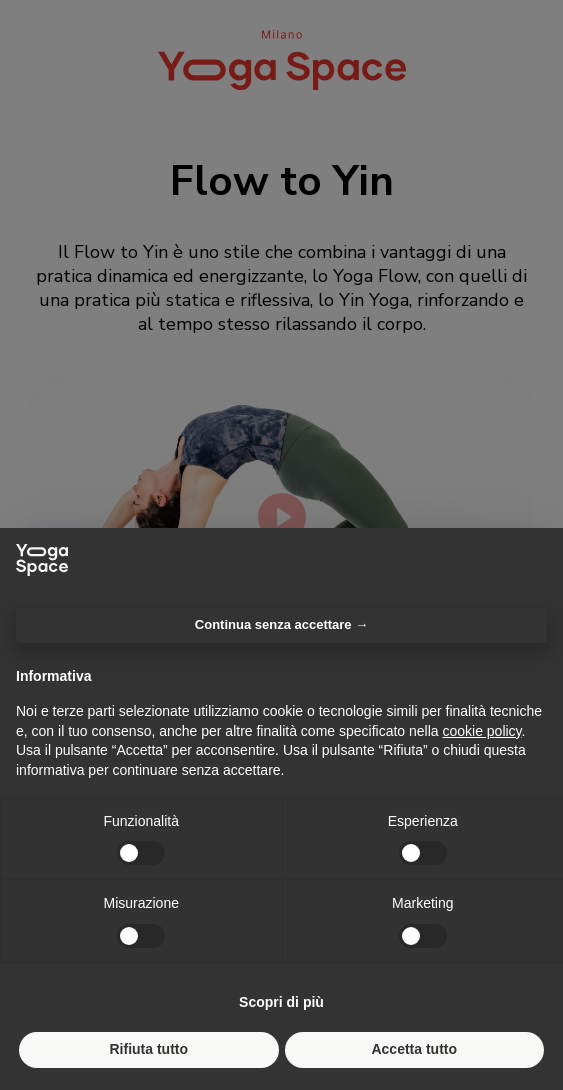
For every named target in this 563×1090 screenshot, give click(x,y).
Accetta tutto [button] (414, 1049)
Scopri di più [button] (281, 1002)
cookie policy (481, 731)
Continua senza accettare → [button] (281, 624)
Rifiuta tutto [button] (148, 1049)
